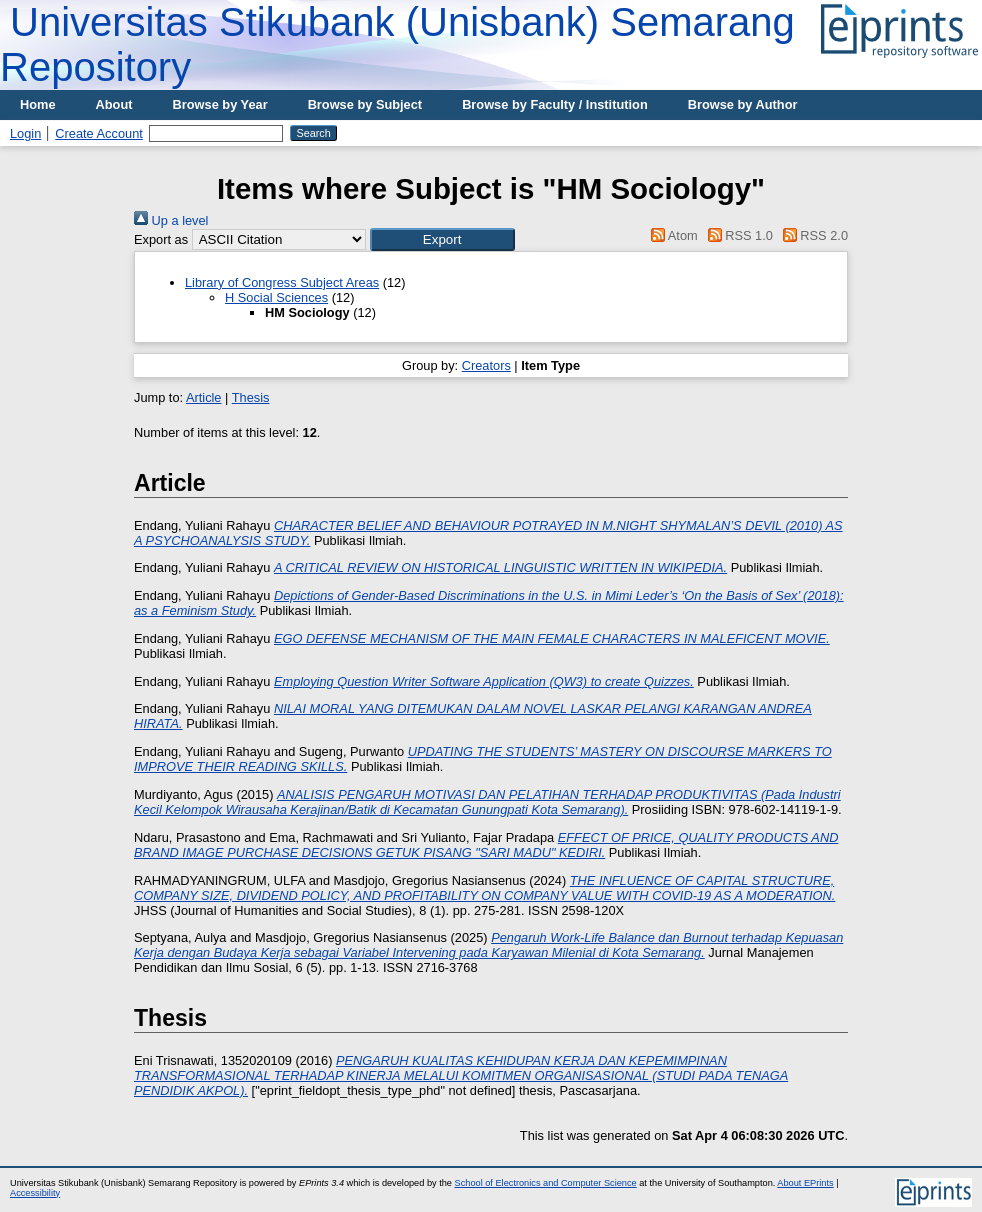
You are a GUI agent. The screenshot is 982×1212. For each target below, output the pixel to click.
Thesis (251, 397)
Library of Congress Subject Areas (282, 282)
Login (25, 133)
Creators (486, 365)
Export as (161, 239)
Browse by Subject (365, 104)
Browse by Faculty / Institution (555, 104)
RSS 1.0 (737, 235)
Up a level (171, 220)
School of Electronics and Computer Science (546, 1183)
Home (38, 104)
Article (204, 397)
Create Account (99, 133)
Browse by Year (220, 104)
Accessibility (35, 1193)
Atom (671, 235)
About (114, 104)
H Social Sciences (276, 297)
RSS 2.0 (812, 235)
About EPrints (805, 1183)
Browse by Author (743, 104)
